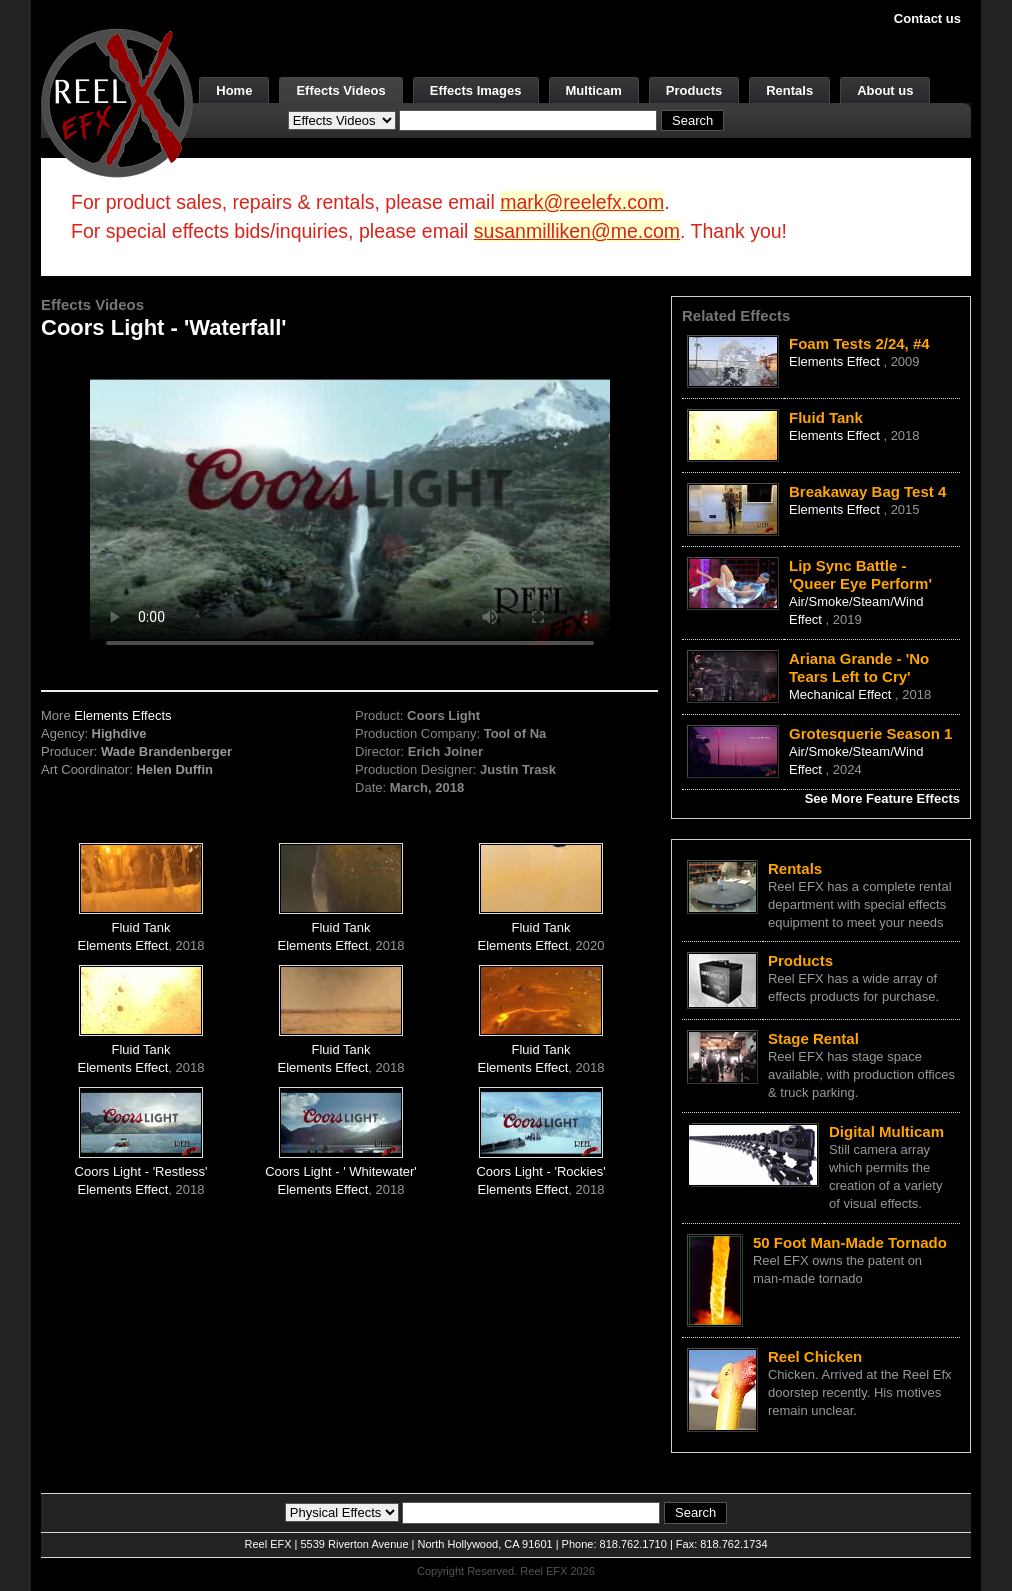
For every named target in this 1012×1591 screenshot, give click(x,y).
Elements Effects (122, 715)
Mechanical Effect (842, 694)
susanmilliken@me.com (577, 231)
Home (234, 90)
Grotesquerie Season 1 (870, 733)
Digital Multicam (886, 1131)
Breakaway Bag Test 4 (867, 491)
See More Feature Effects (882, 798)
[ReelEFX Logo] (117, 101)
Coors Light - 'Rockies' (540, 1171)
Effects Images (476, 90)
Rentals (789, 90)
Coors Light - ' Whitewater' (341, 1171)
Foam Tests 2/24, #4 (859, 343)
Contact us (927, 18)
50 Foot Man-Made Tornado (850, 1242)
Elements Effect (123, 945)
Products (694, 90)
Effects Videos (340, 90)
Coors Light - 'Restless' (141, 1171)
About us (885, 90)
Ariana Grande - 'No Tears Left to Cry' (859, 667)
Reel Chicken (815, 1356)
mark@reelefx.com (582, 202)
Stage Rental (813, 1038)
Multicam (594, 90)
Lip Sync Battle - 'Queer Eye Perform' (860, 574)
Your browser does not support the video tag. (350, 508)
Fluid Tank (141, 927)
